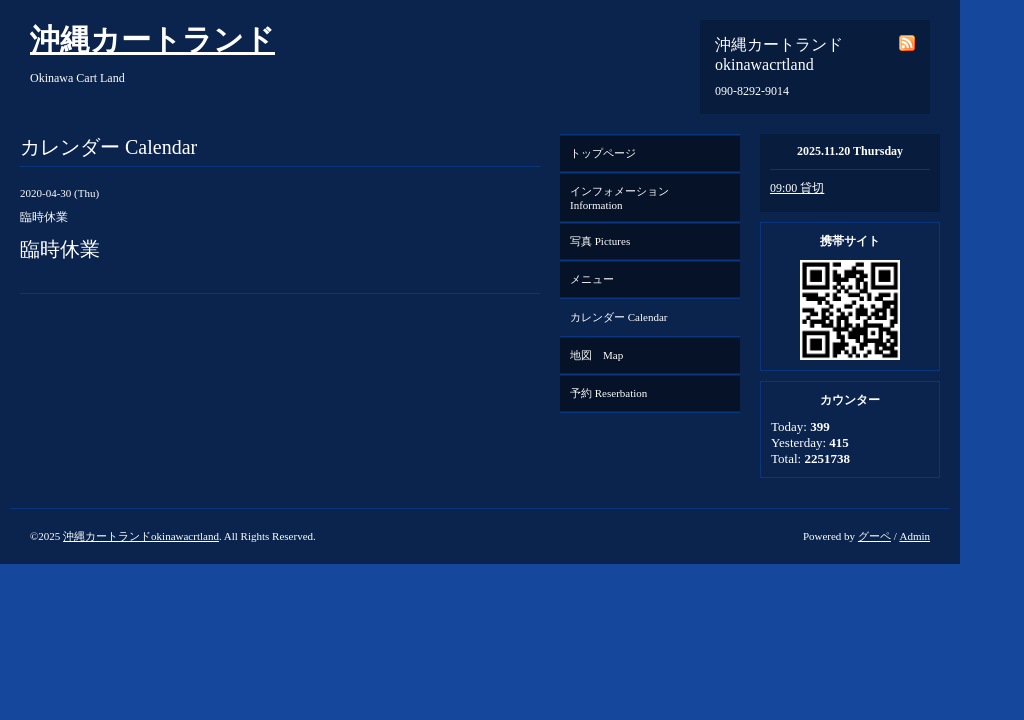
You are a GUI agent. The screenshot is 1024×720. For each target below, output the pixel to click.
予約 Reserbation (608, 393)
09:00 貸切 (797, 188)
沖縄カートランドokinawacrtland (141, 536)
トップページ (603, 153)
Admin (914, 536)
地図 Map (596, 355)
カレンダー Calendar (618, 317)
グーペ (874, 536)
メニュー (592, 279)
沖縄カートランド (152, 39)
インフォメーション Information (625, 198)
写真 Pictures (600, 241)
